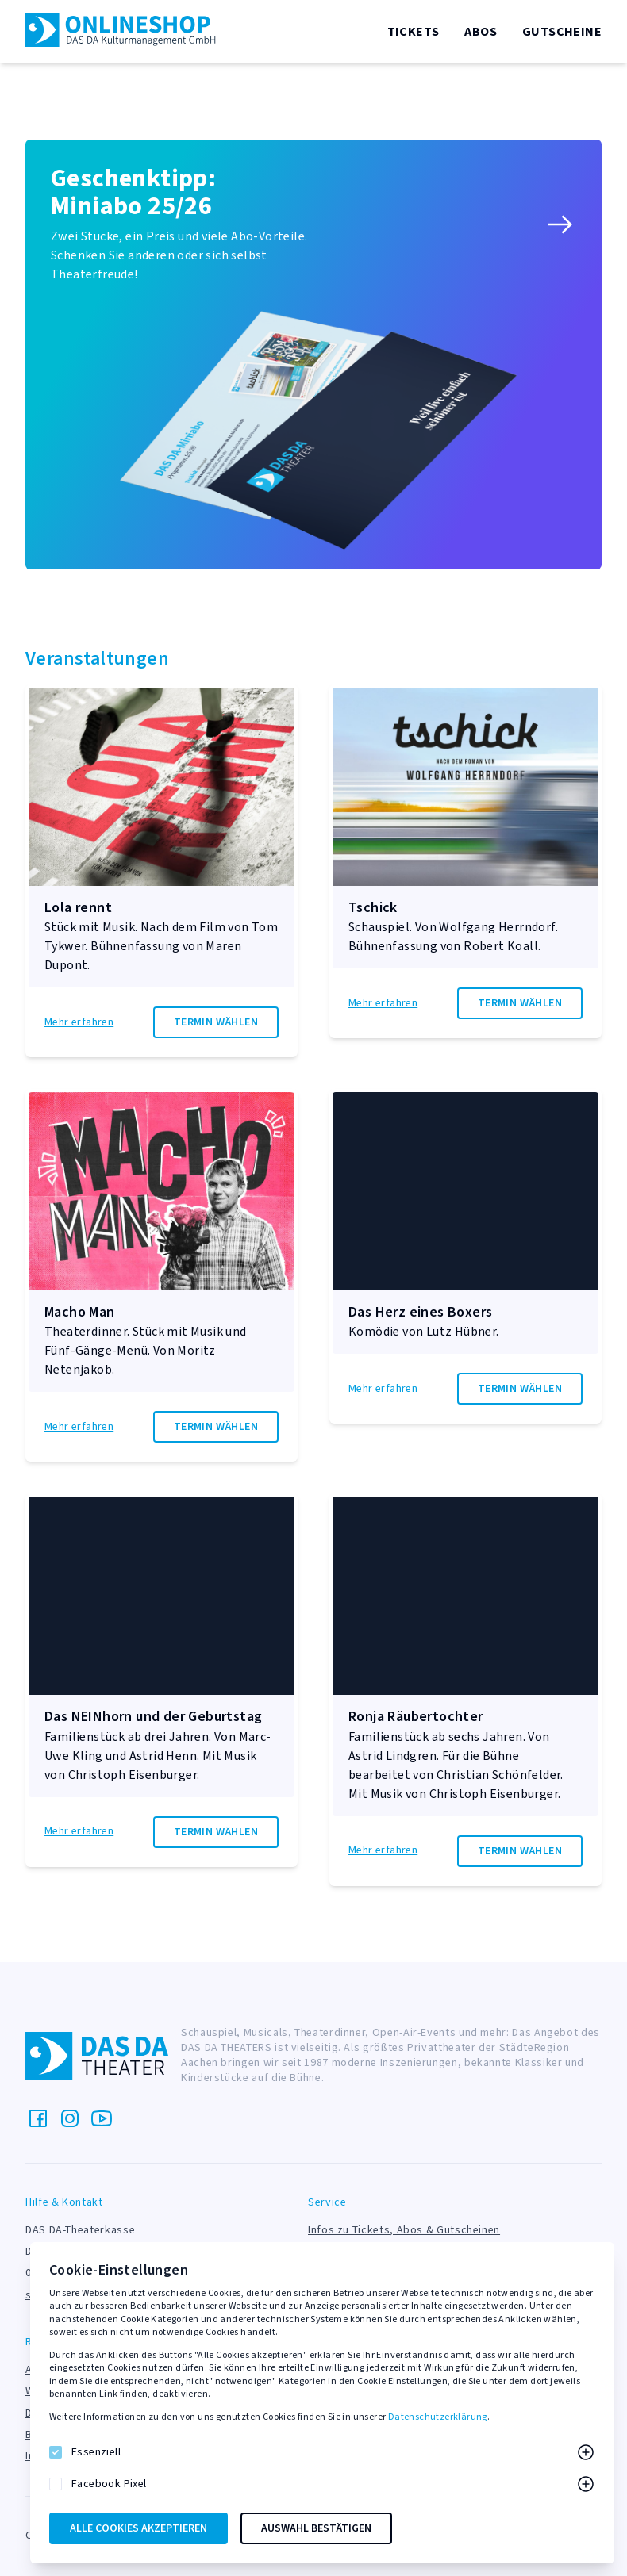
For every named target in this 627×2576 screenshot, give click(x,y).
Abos (480, 31)
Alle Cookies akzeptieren (138, 2528)
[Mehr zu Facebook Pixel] (585, 2484)
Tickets (413, 31)
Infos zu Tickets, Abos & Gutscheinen (404, 2230)
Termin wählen (216, 1022)
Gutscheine (562, 31)
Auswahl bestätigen (316, 2528)
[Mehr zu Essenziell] (585, 2452)
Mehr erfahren (78, 1022)
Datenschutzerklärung (437, 2417)
